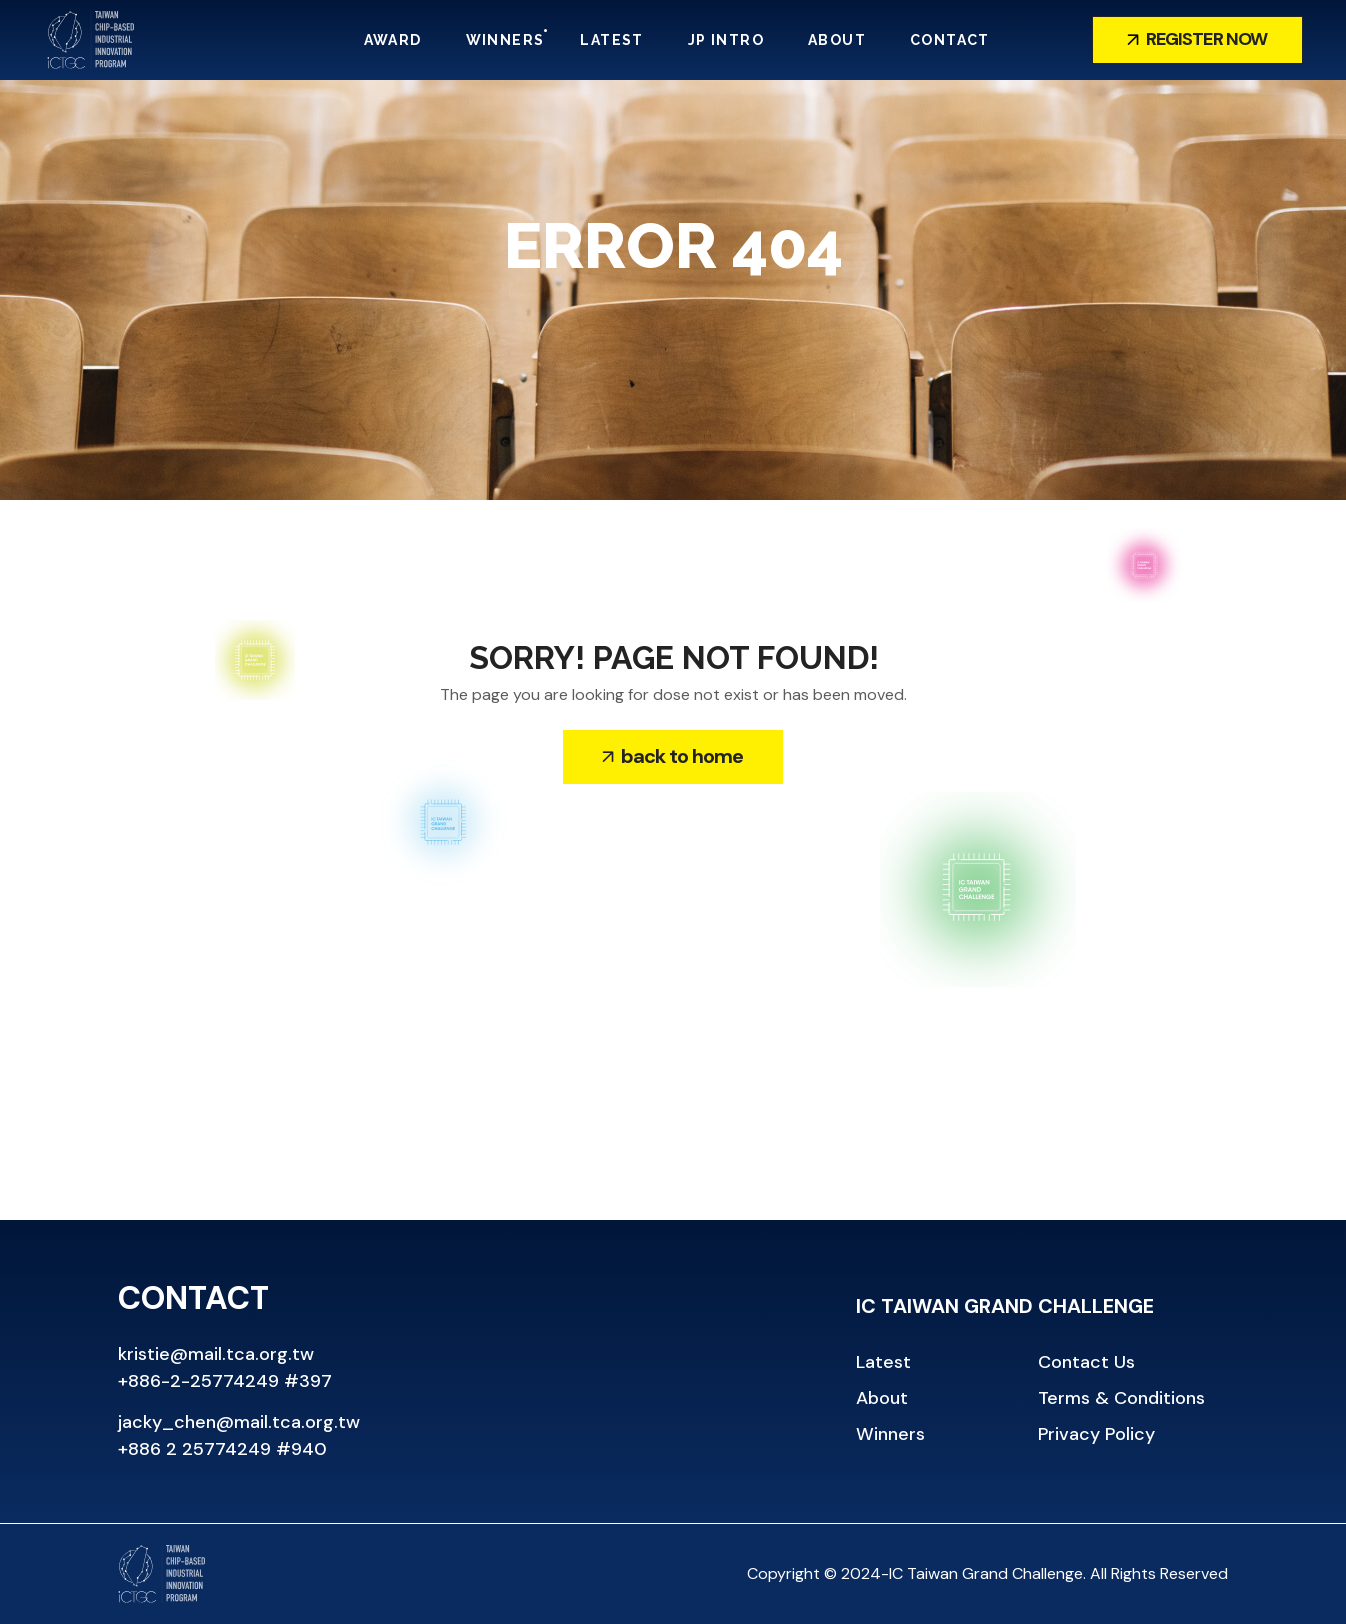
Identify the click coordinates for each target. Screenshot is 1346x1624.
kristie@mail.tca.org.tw (216, 1354)
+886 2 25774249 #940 (222, 1449)
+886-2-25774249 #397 (225, 1381)
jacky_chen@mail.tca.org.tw (239, 1422)
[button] (1197, 40)
